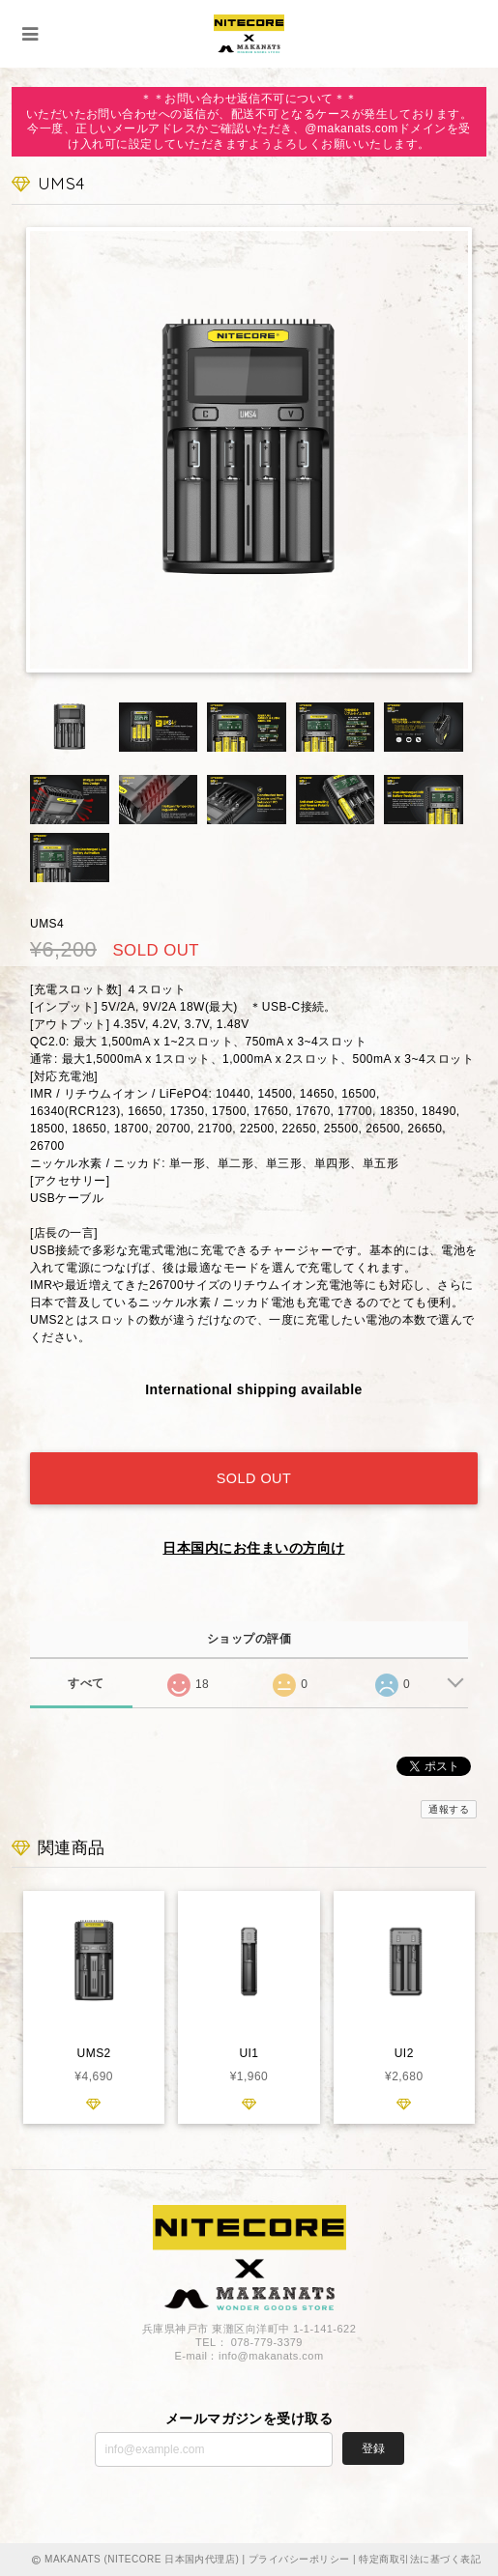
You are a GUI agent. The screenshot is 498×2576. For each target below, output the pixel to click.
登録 (373, 2448)
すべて (85, 1683)
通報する (448, 1809)
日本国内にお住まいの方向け (253, 1548)
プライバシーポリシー (299, 2559)
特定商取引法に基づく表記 (420, 2559)
